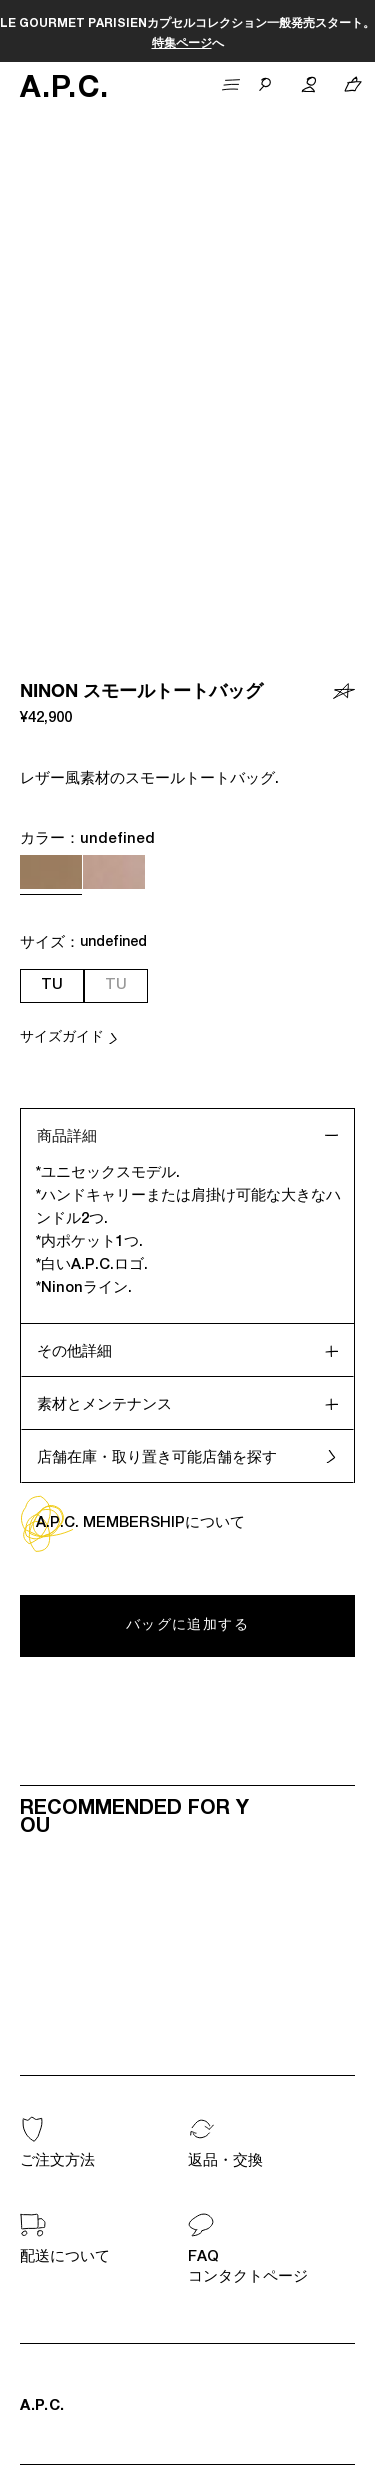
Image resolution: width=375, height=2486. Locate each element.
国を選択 (60, 2353)
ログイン (216, 2100)
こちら (352, 24)
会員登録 (44, 2100)
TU (52, 445)
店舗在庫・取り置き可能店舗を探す (157, 918)
